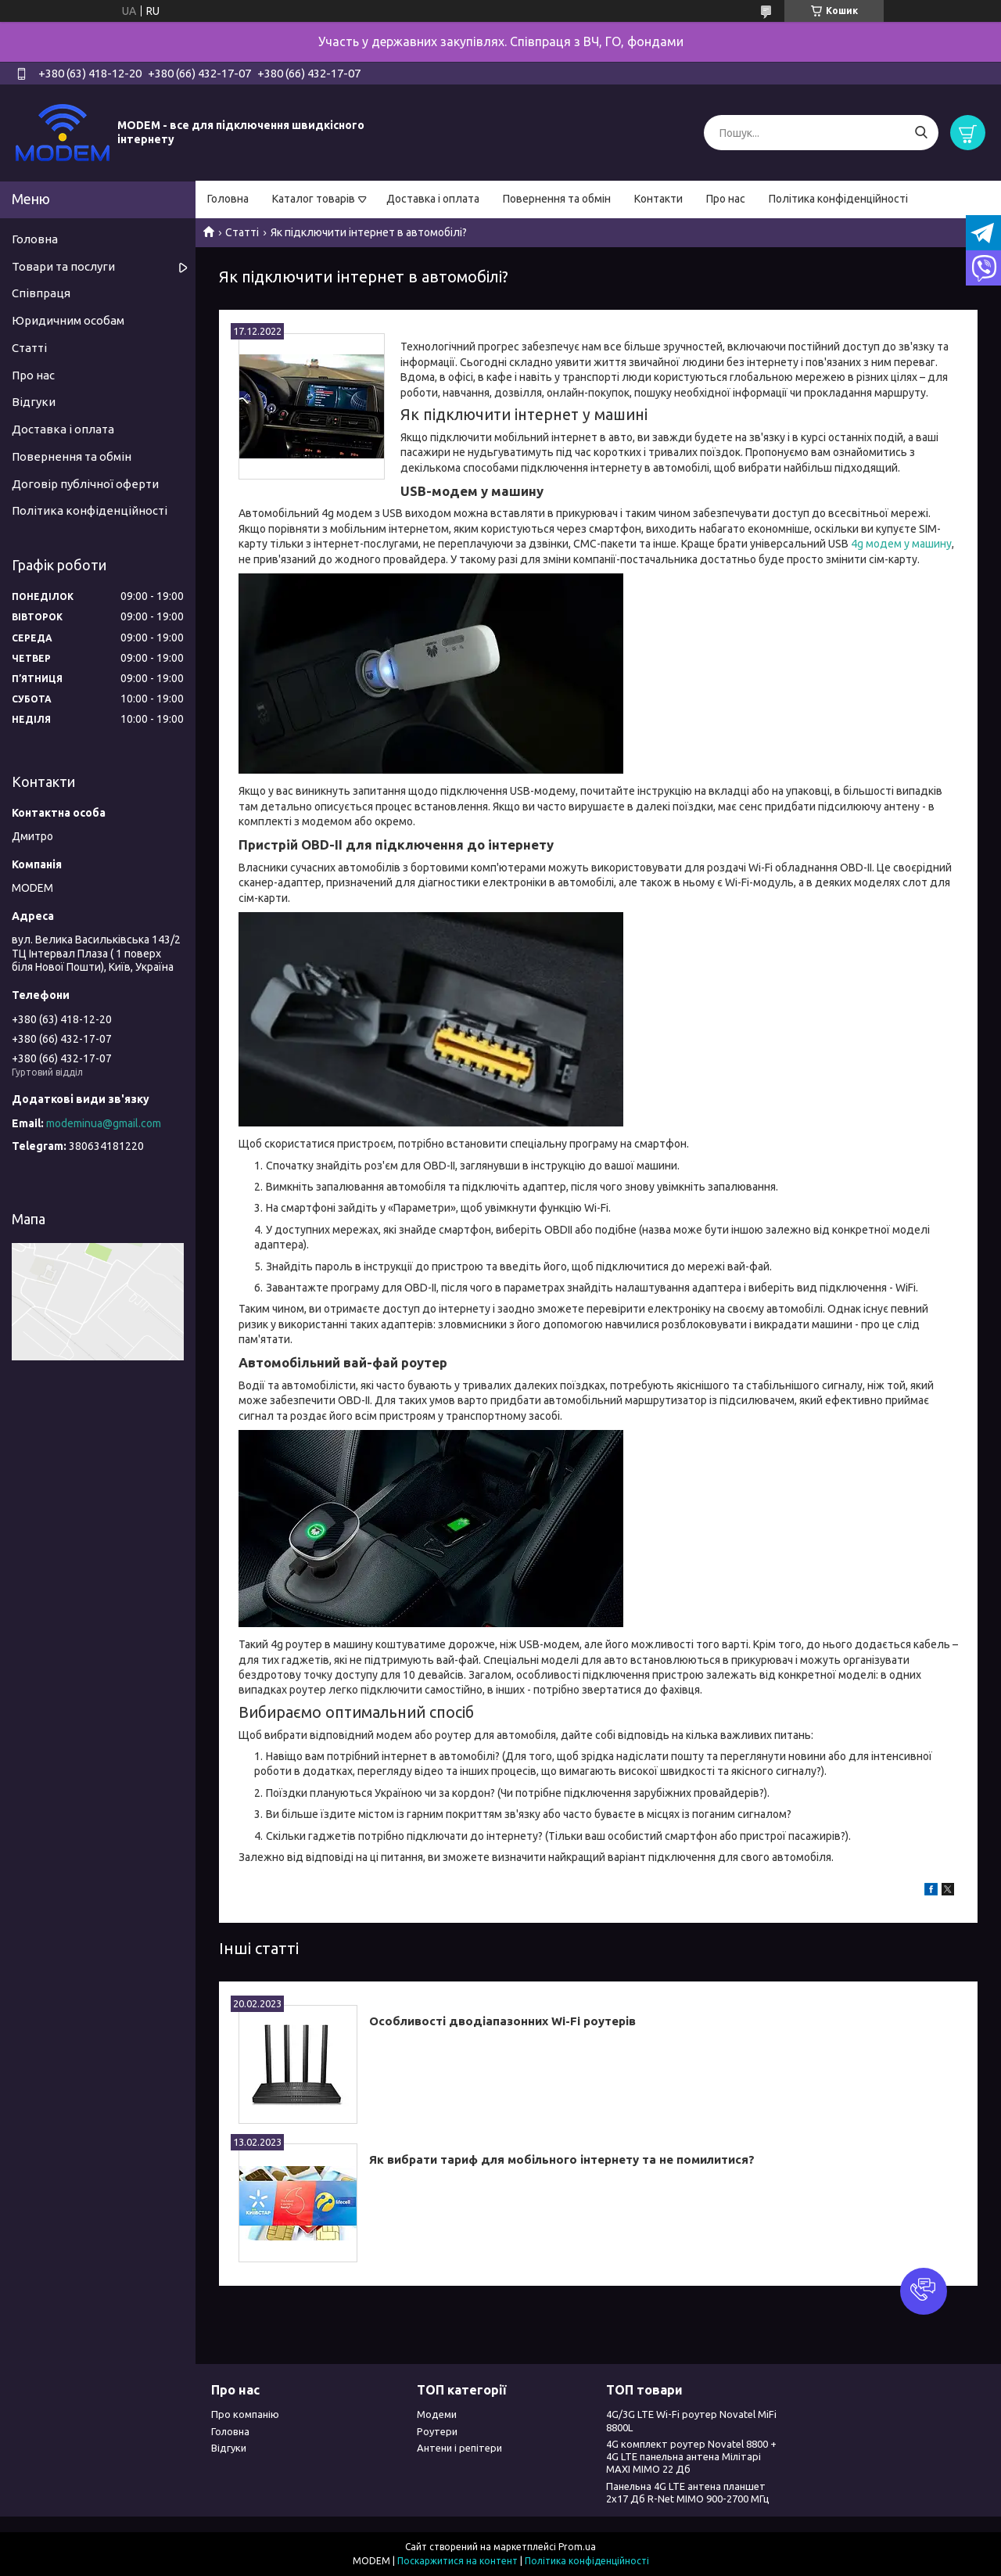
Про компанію (245, 2414)
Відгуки (34, 401)
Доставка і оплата (432, 198)
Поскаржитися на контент (457, 2561)
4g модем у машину (901, 543)
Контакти (658, 198)
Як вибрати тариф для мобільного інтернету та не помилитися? (562, 2159)
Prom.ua (577, 2547)
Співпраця (41, 293)
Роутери (437, 2431)
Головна (228, 198)
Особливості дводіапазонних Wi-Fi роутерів (502, 2021)
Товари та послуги (63, 266)
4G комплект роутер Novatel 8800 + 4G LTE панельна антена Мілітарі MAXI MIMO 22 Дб (691, 2456)
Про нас (725, 198)
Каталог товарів (313, 198)
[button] (923, 2291)
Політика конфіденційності (838, 198)
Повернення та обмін (557, 198)
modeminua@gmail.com (103, 1123)
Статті (242, 232)
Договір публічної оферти (85, 483)
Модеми (437, 2414)
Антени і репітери (459, 2447)
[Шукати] (920, 132)
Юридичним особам (68, 320)
